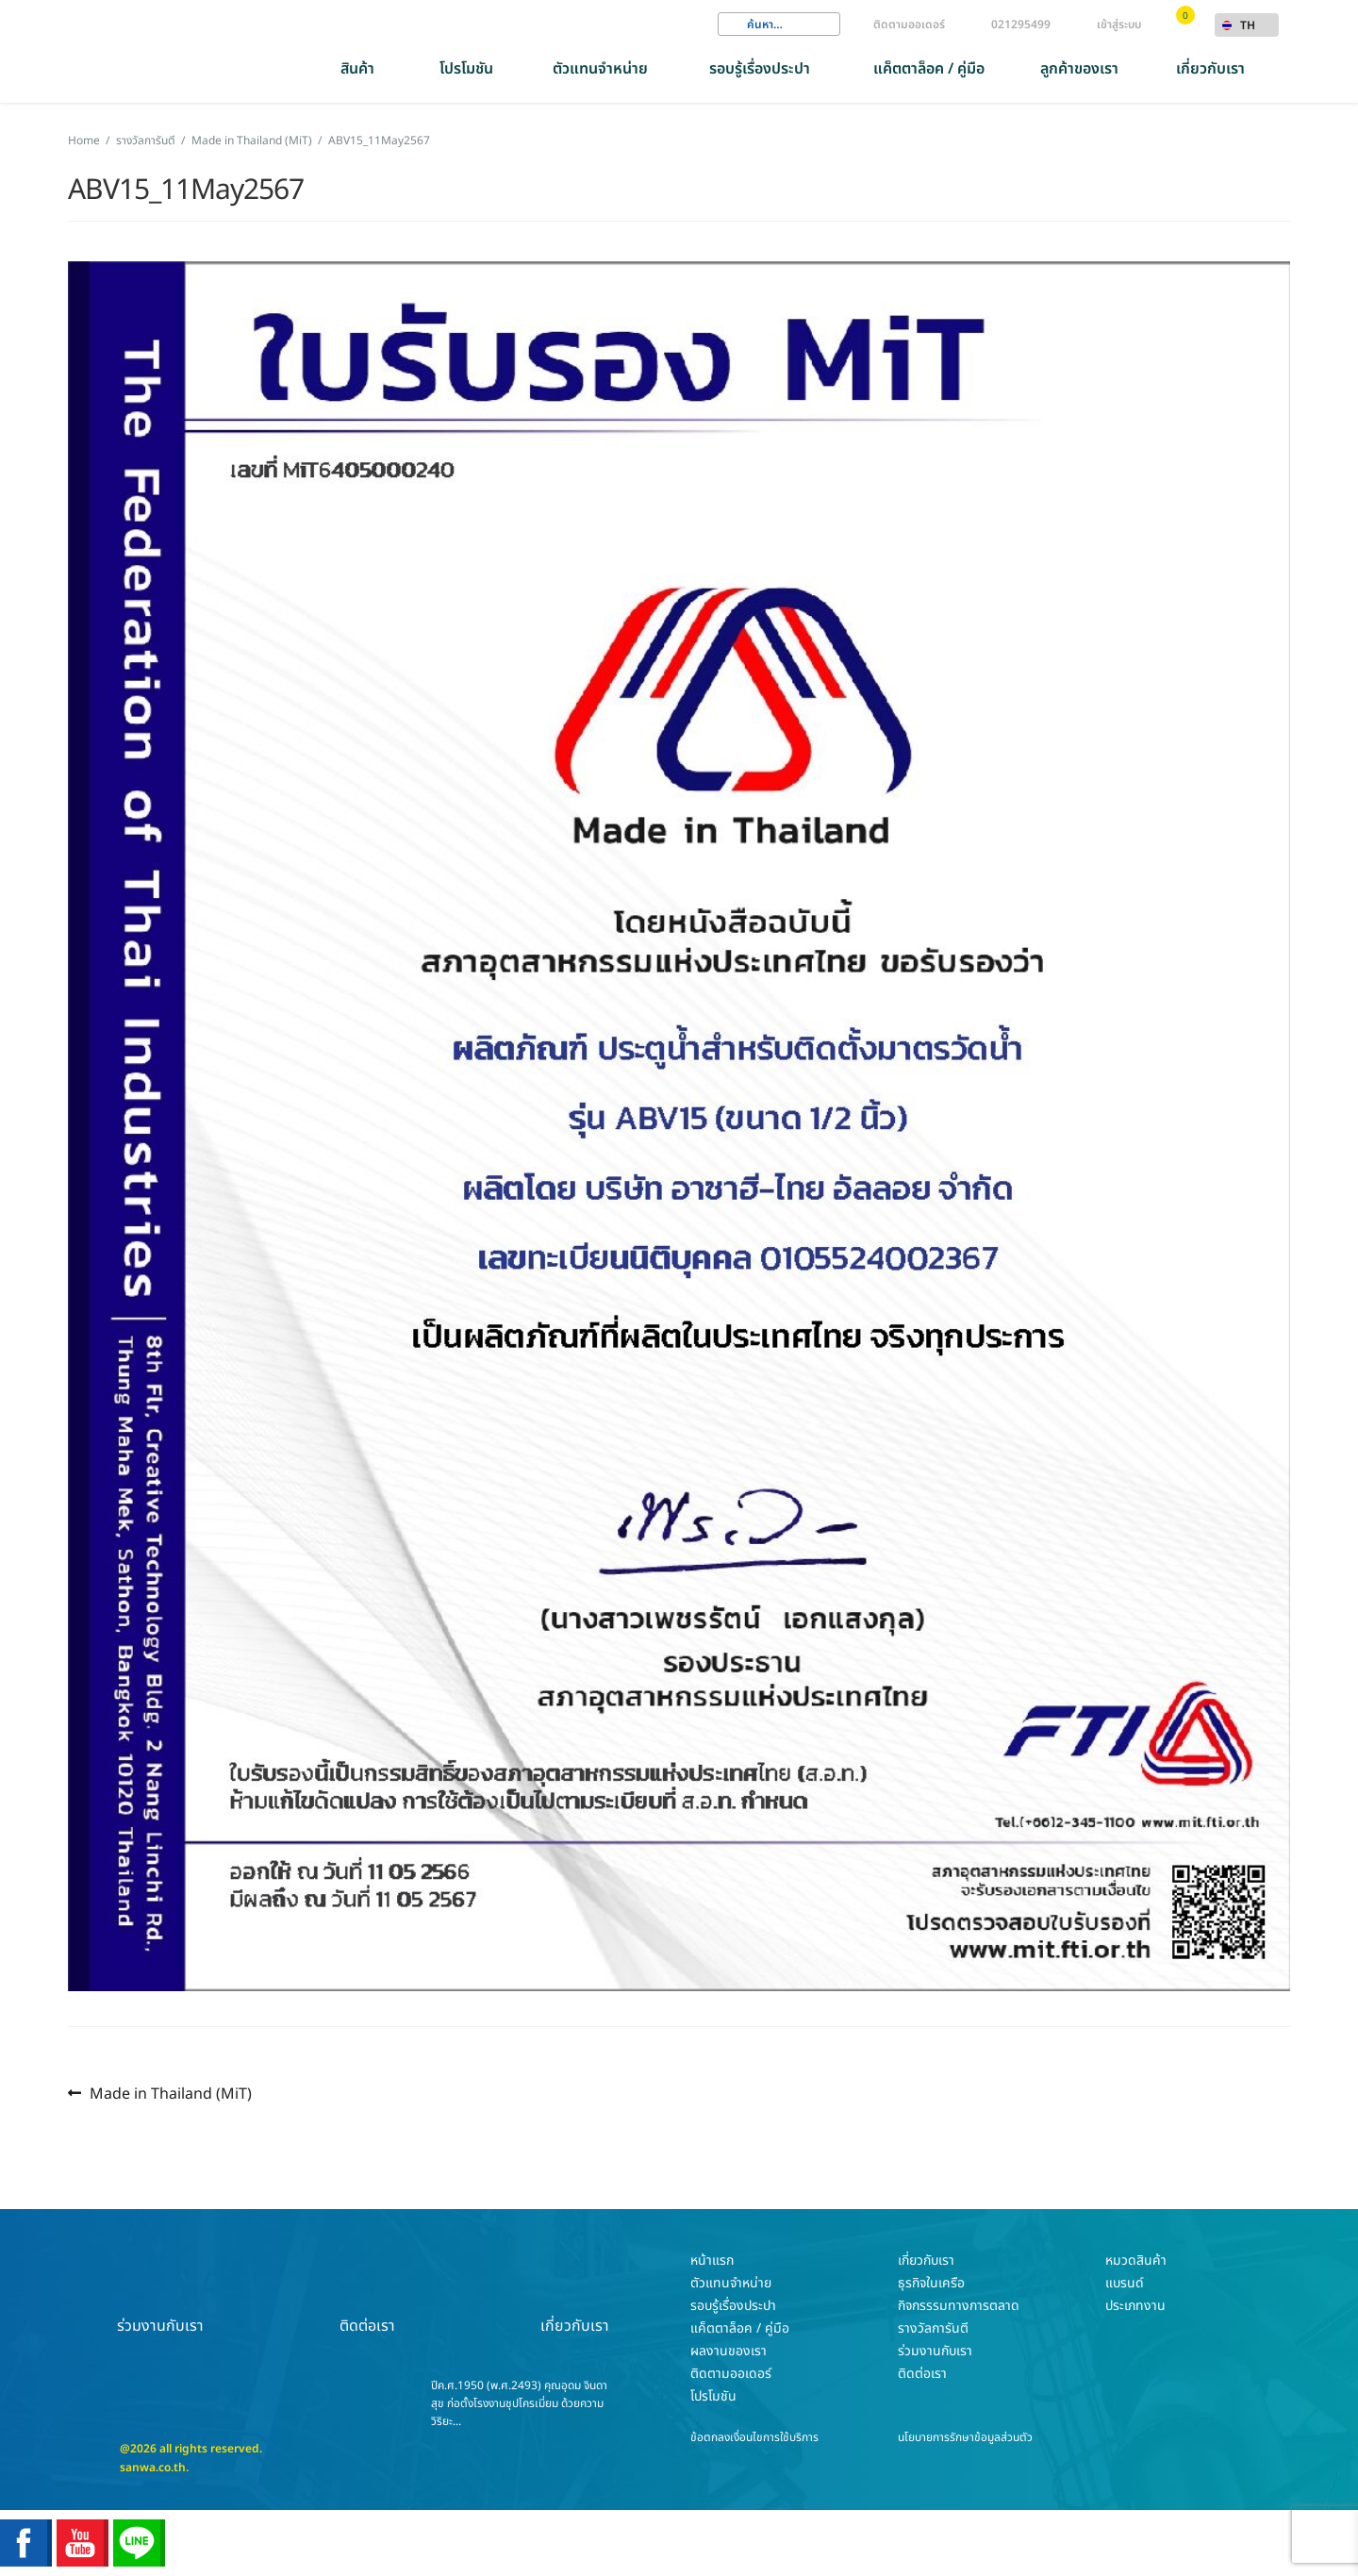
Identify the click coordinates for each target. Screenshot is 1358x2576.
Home (84, 140)
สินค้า (357, 69)
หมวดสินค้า (1136, 2260)
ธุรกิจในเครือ (931, 2283)
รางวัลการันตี (145, 140)
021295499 (1021, 24)
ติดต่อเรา (368, 2293)
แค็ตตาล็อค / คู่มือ (929, 69)
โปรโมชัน (466, 69)
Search (731, 24)
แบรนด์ (1124, 2283)
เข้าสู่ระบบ (1119, 24)
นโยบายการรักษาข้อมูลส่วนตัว (965, 2437)
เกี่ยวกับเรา (1210, 69)
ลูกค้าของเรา (1079, 69)
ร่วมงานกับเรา (160, 2293)
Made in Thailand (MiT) (251, 140)
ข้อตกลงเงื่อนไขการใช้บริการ (754, 2437)
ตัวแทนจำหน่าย (600, 69)
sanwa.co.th (153, 2467)
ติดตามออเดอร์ (909, 24)
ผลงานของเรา (728, 2351)
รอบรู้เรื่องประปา (759, 69)
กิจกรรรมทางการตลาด (958, 2306)
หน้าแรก (712, 2260)
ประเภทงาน (1135, 2306)
